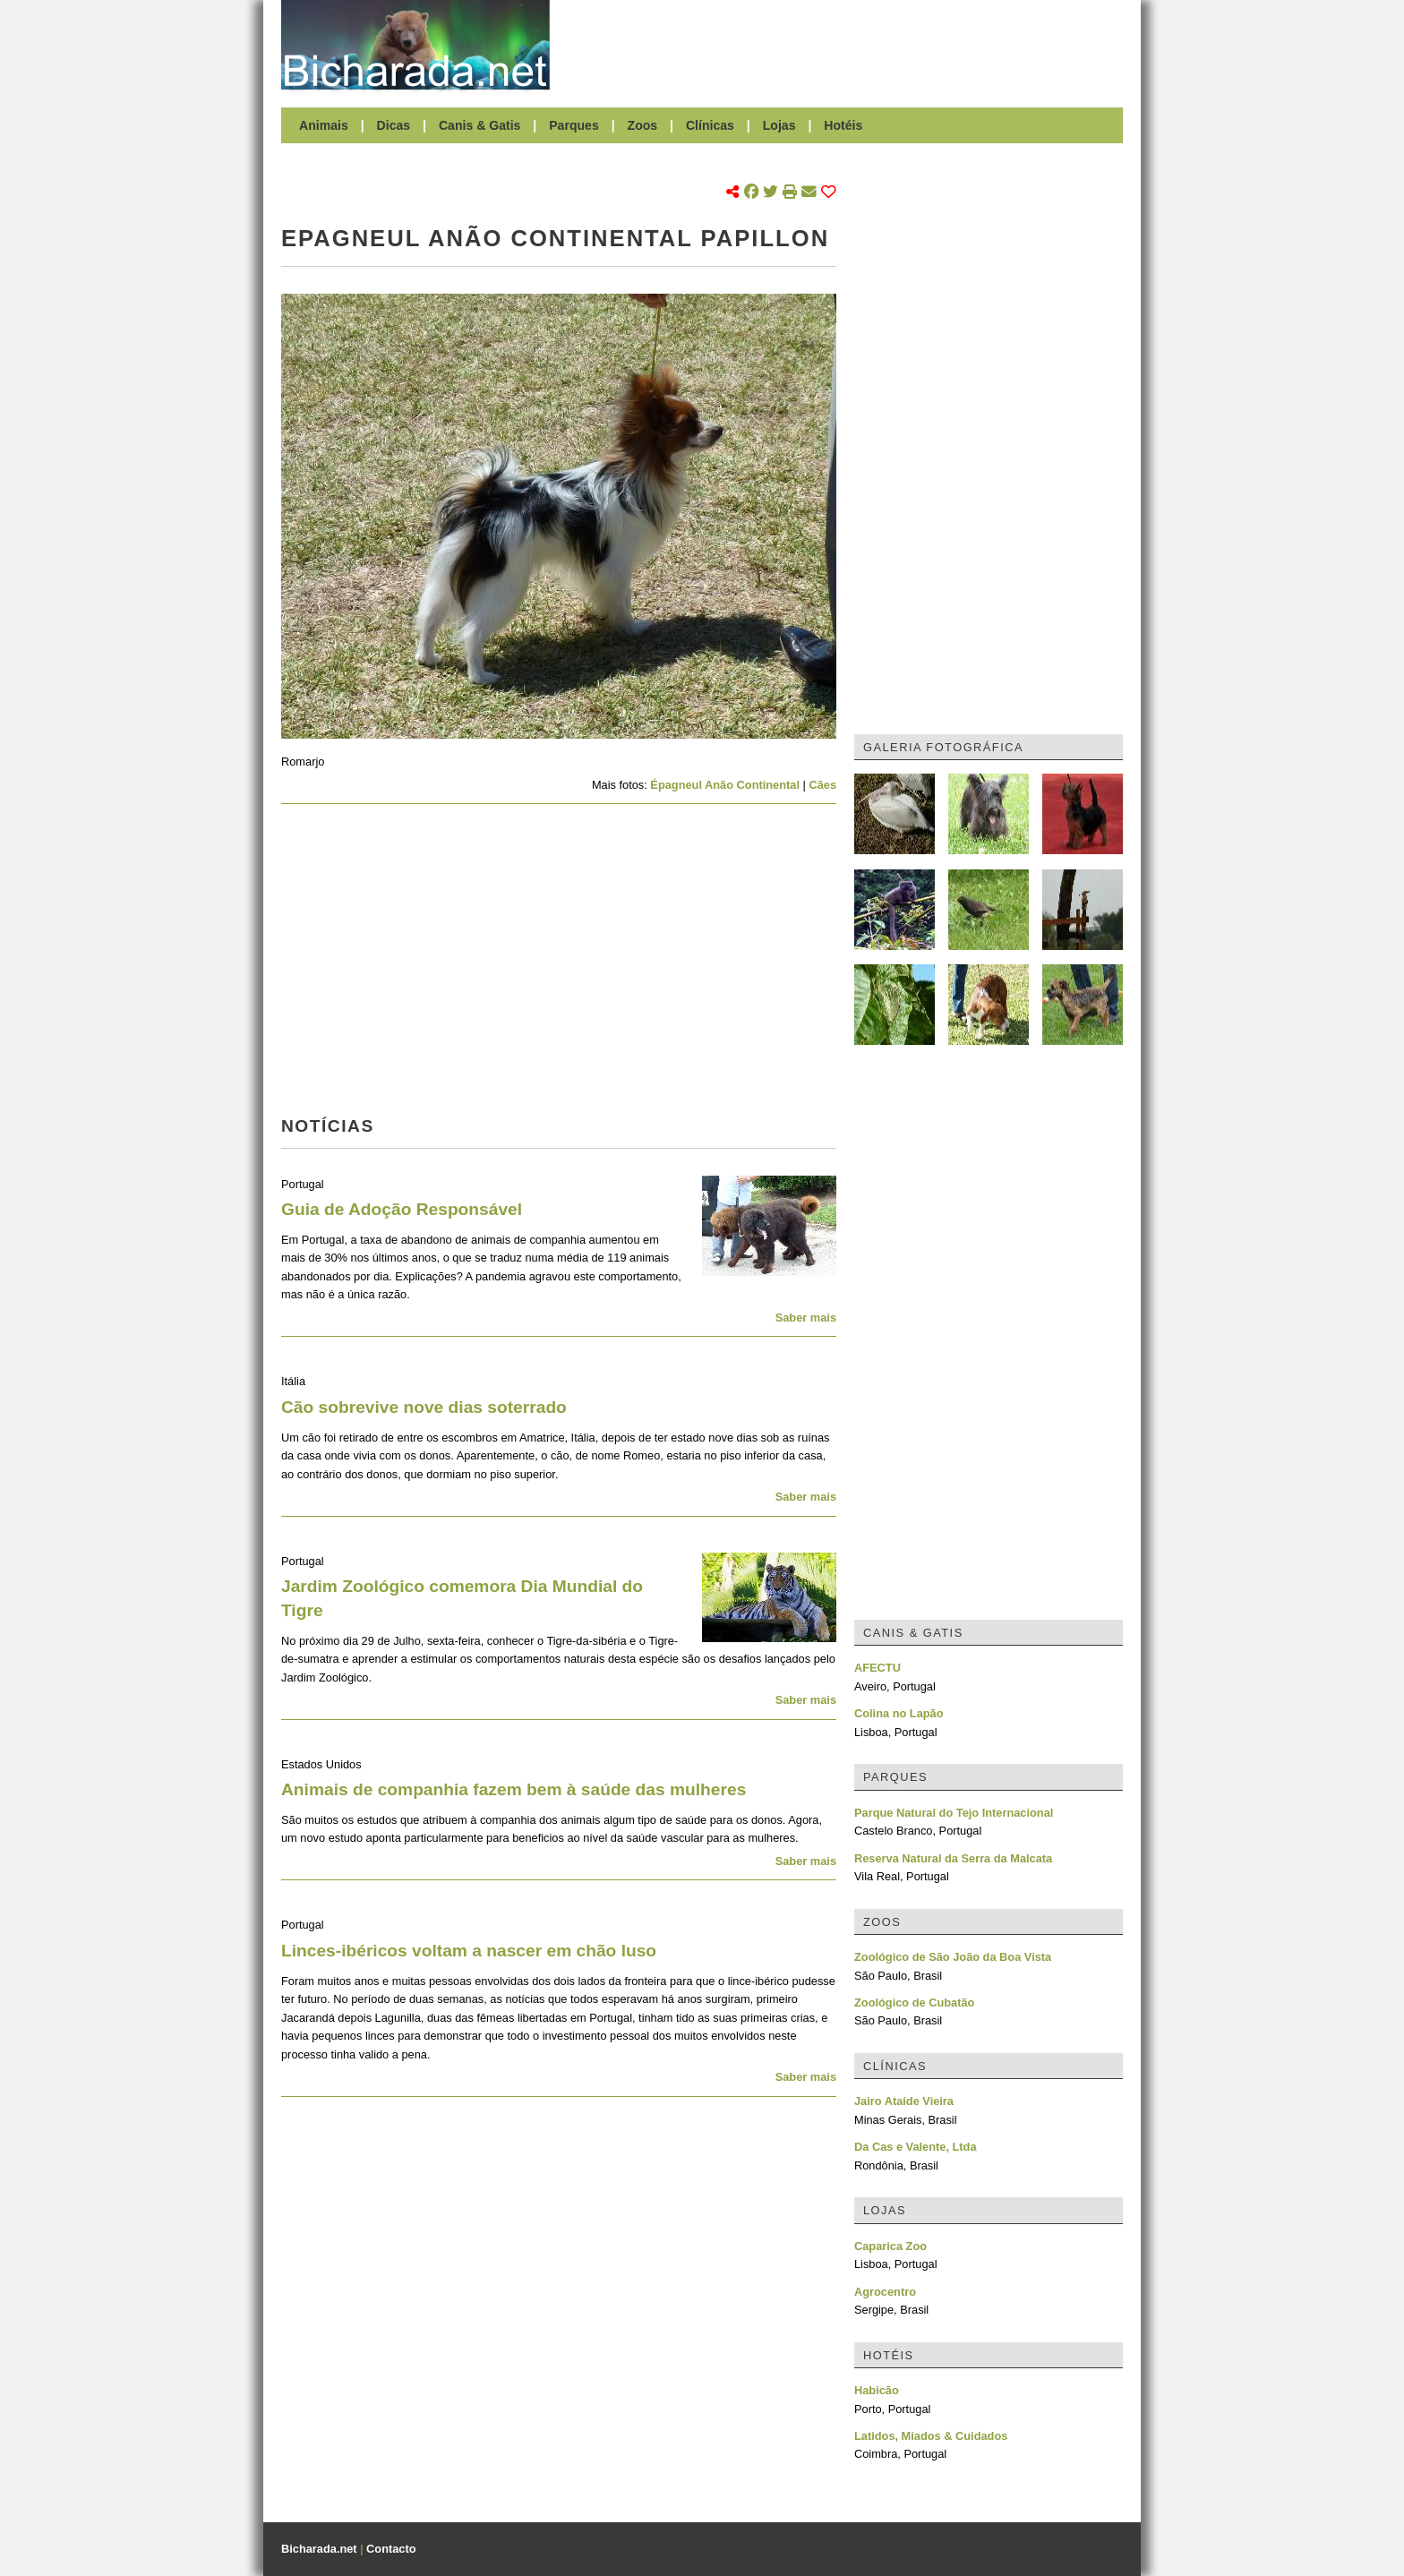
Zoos (643, 125)
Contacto (390, 2548)
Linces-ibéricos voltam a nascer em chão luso (468, 1950)
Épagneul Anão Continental (725, 785)
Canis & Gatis (480, 125)
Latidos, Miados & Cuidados (930, 2436)
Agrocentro (885, 2291)
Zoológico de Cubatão (914, 2002)
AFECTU (877, 1667)
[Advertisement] (845, 45)
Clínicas (710, 125)
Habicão (876, 2390)
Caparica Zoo (890, 2246)
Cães (822, 785)
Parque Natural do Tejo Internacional (953, 1812)
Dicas (394, 125)
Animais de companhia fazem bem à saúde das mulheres (513, 1789)
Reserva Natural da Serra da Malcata (953, 1858)
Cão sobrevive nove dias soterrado (424, 1407)
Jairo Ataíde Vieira (904, 2101)
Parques (574, 125)
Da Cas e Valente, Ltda (915, 2146)
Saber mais (805, 1317)
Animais (323, 125)
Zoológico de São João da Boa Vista (952, 1957)
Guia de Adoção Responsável (401, 1209)
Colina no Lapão (899, 1713)
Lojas (779, 125)
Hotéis (843, 125)
